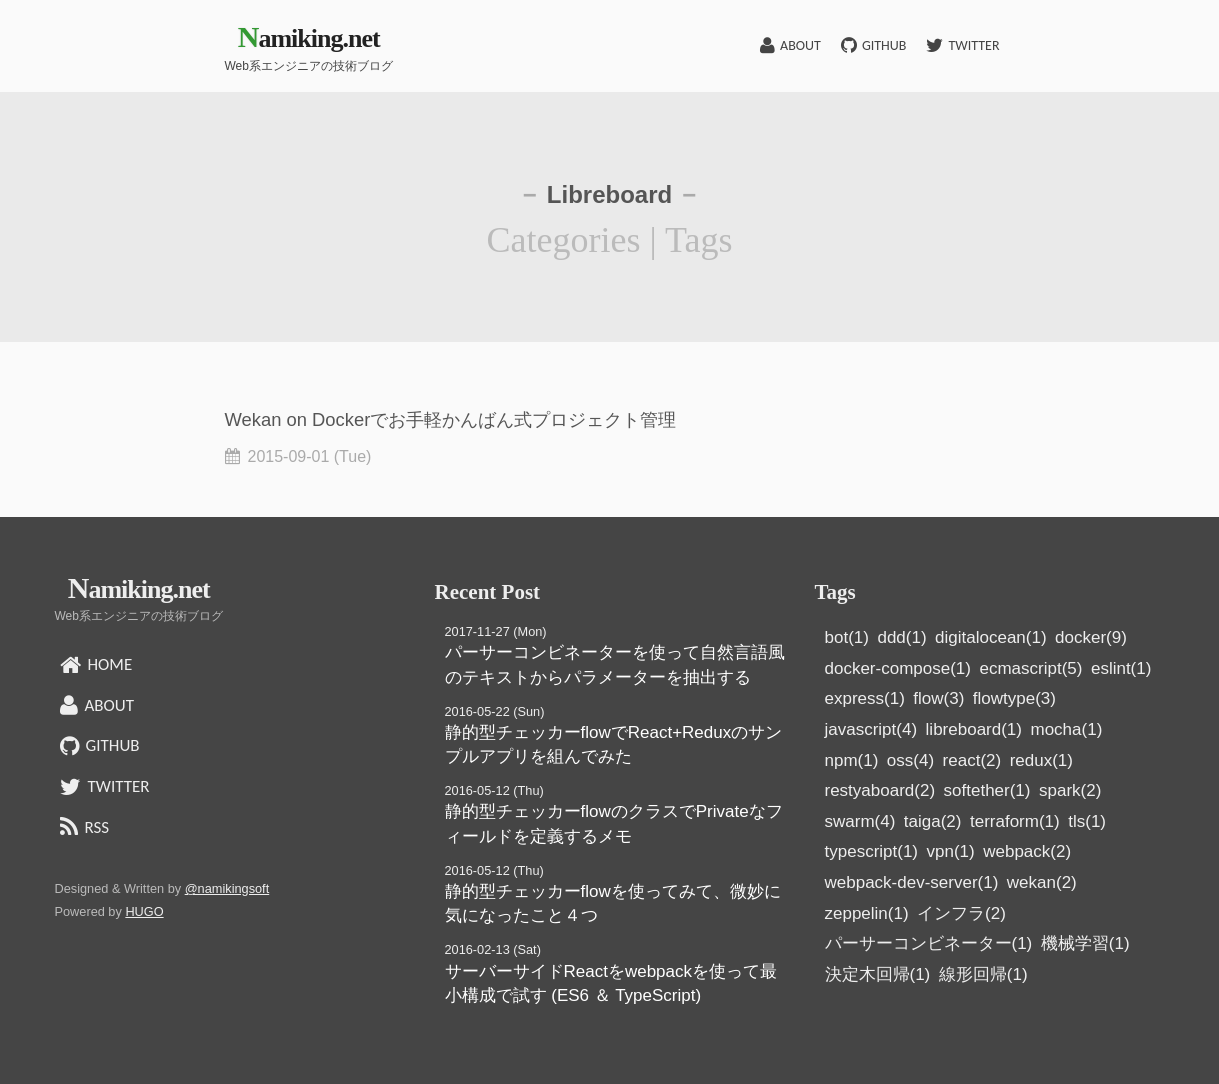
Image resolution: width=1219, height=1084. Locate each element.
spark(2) (1070, 790)
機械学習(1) (1085, 943)
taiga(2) (933, 821)
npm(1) (852, 760)
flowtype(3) (1014, 698)
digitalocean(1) (991, 637)
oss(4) (910, 760)
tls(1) (1087, 821)
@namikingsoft (227, 888)
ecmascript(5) (1030, 668)
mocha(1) (1066, 729)
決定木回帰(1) (878, 974)
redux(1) (1041, 760)
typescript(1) (872, 851)
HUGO (144, 911)
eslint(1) (1121, 668)
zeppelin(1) (867, 913)
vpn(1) (951, 851)
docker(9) (1091, 637)
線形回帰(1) (983, 974)
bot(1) (847, 637)
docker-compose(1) (898, 668)
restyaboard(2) (880, 790)
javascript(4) (871, 729)
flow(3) (938, 698)
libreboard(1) (974, 729)
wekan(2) (1042, 882)
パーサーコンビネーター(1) (929, 943)
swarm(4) (860, 821)
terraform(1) (1015, 821)
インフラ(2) (961, 913)
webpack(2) (1027, 851)
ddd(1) (901, 637)
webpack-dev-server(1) (912, 882)
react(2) (972, 760)
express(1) (865, 698)
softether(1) (987, 790)
